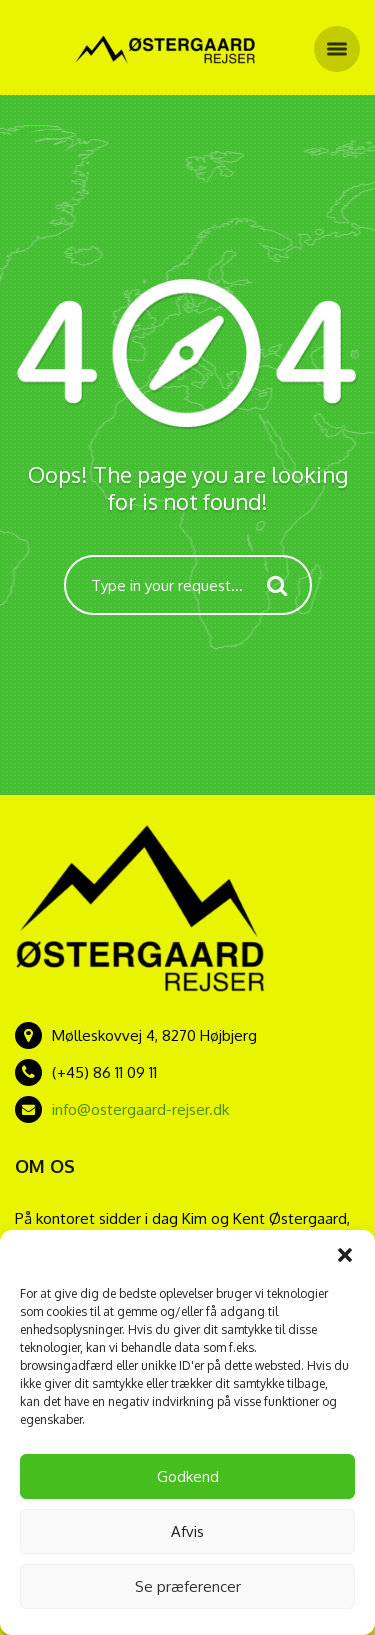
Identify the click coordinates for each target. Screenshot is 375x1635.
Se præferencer (188, 1586)
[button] (345, 1255)
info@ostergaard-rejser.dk (140, 1109)
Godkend (188, 1476)
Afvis (187, 1531)
